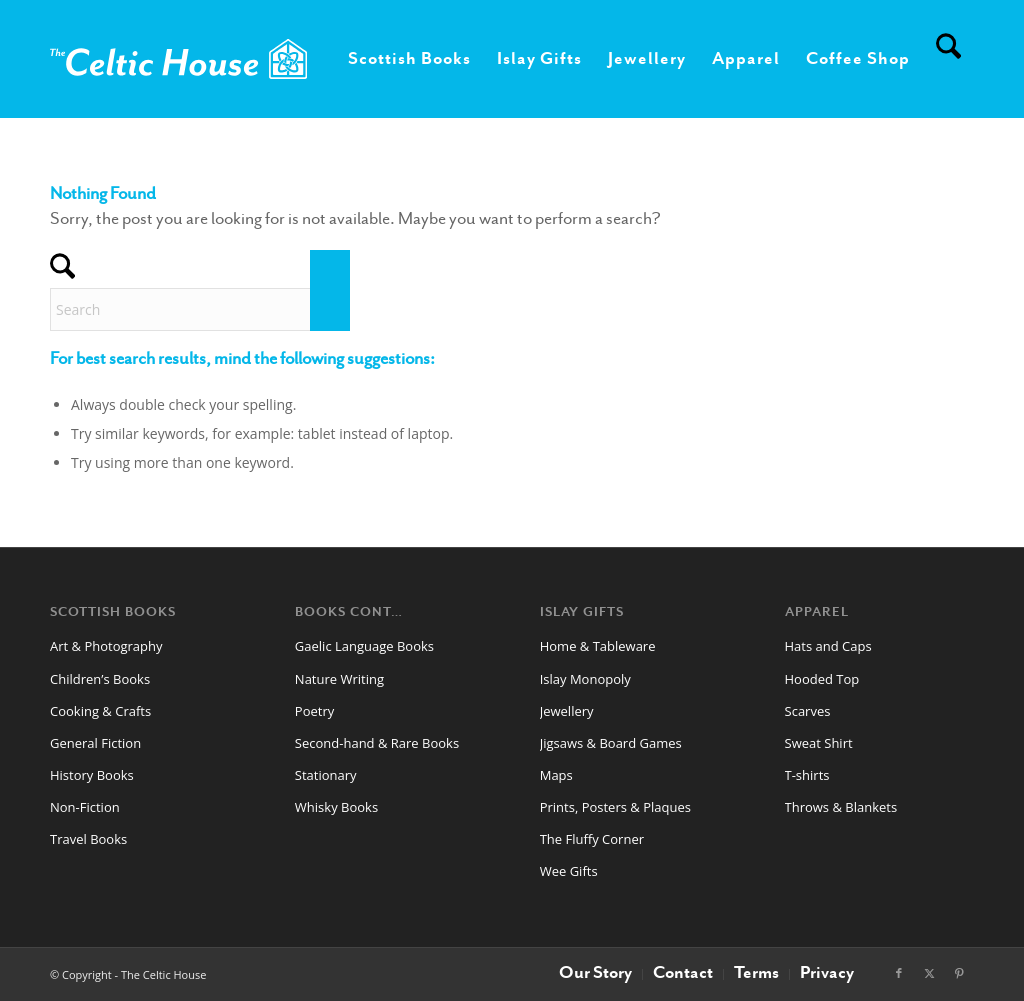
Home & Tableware (598, 646)
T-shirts (807, 775)
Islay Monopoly (585, 679)
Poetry (314, 711)
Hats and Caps (828, 646)
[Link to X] (929, 973)
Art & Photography (106, 646)
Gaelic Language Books (364, 646)
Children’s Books (100, 679)
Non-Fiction (85, 807)
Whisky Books (336, 807)
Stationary (326, 775)
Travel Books (88, 839)
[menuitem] (409, 59)
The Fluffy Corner (592, 839)
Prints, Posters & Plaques (615, 807)
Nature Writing (339, 679)
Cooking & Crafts (100, 711)
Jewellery (567, 711)
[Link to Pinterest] (959, 973)
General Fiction (95, 743)
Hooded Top (822, 679)
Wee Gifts (569, 871)
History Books (92, 775)
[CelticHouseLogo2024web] (178, 59)
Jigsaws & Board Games (611, 743)
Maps (556, 775)
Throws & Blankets (841, 807)
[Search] (948, 59)
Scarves (808, 711)
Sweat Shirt (819, 743)
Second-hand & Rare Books (377, 743)
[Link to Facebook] (899, 973)
